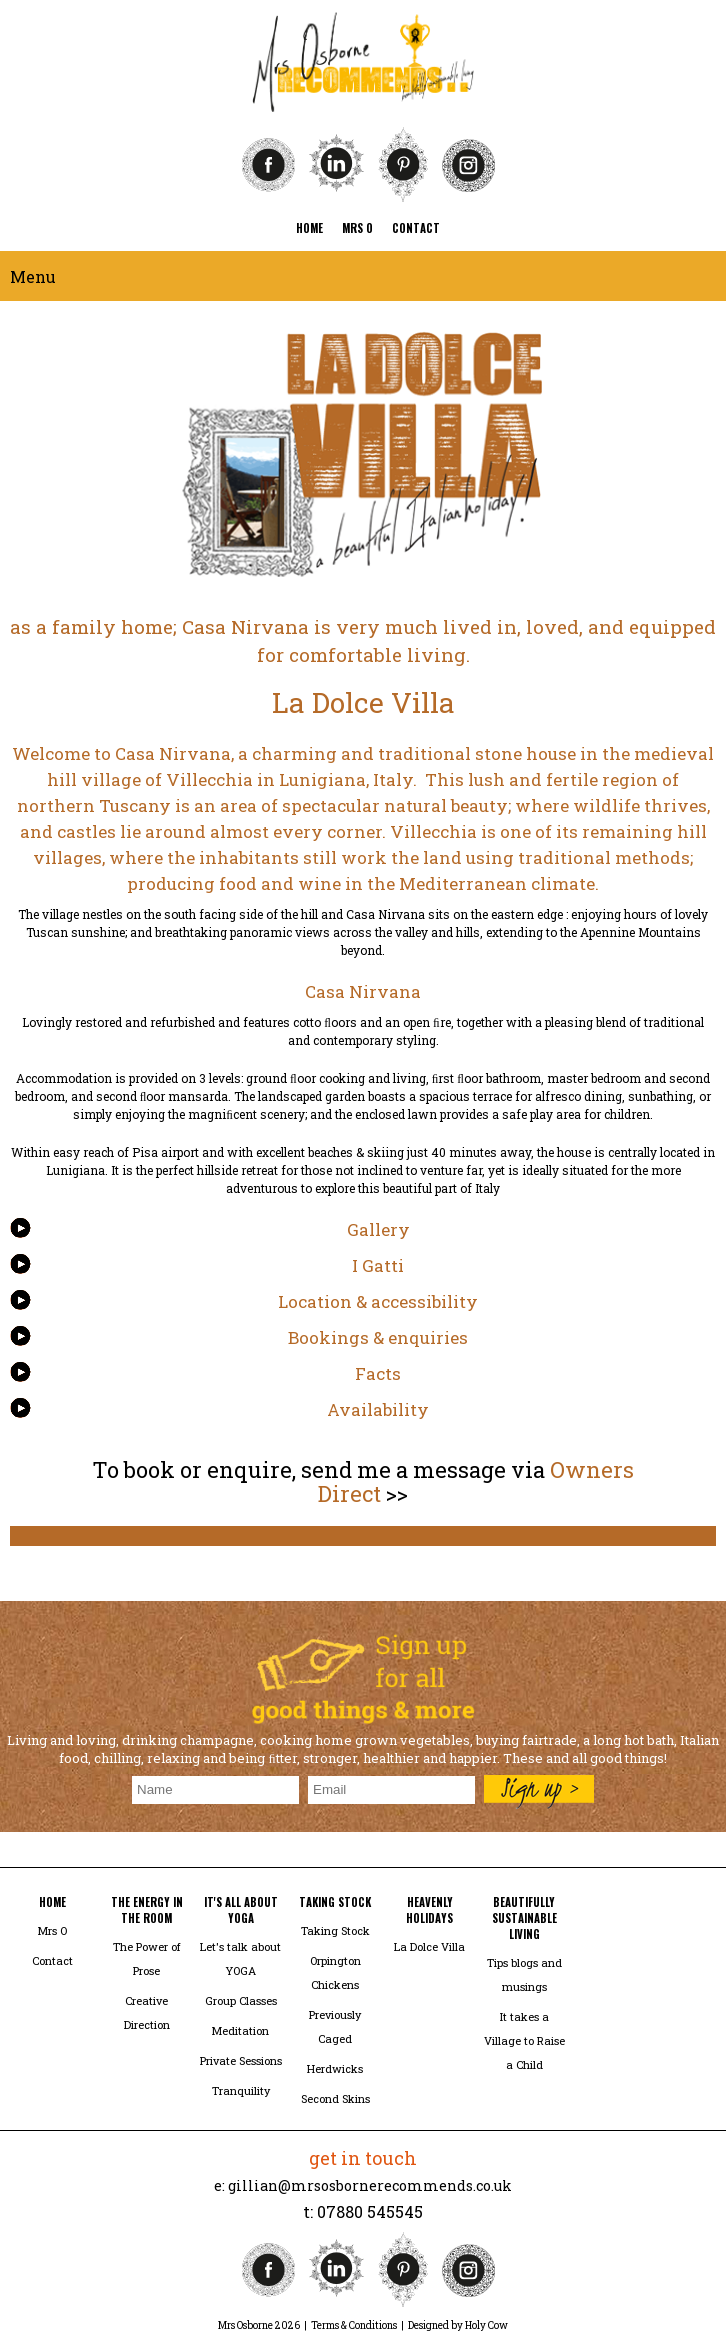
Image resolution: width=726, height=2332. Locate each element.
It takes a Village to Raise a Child (524, 2040)
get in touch (363, 2158)
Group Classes (241, 2000)
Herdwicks (335, 2068)
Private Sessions (241, 2060)
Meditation (240, 2030)
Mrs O (52, 1930)
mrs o (357, 228)
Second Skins (335, 2098)
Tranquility (241, 2090)
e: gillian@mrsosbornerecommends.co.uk (363, 2185)
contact (416, 228)
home (309, 228)
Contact (52, 1960)
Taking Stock (335, 1930)
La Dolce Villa (429, 1946)
